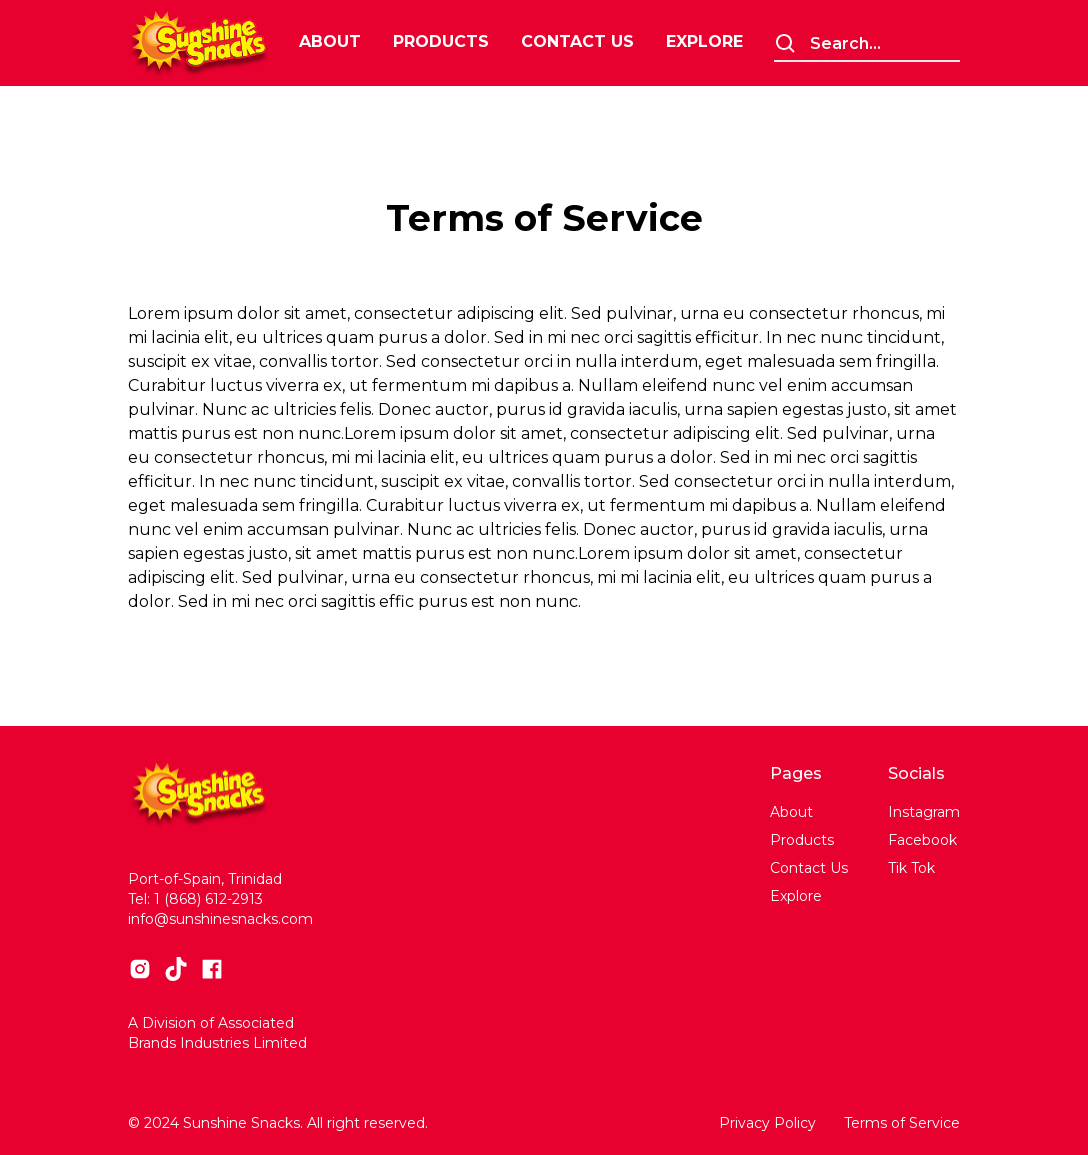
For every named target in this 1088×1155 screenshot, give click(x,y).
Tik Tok (911, 868)
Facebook (922, 840)
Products (802, 840)
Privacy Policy (767, 1123)
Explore (796, 896)
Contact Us (809, 868)
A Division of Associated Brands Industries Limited (217, 1033)
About (791, 812)
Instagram (924, 812)
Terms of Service (902, 1123)
